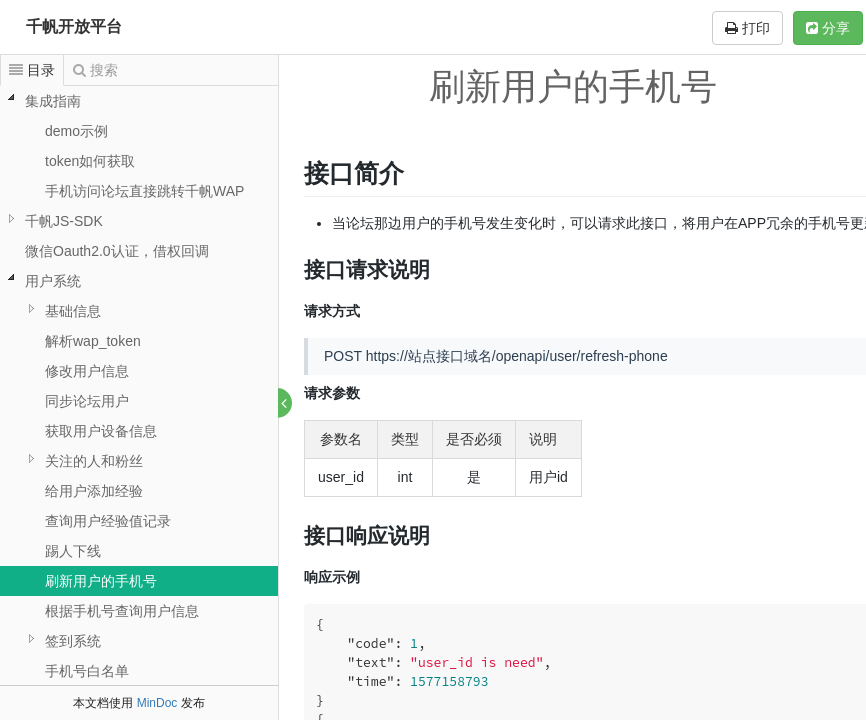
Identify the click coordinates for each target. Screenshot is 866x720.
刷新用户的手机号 (101, 581)
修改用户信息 (87, 371)
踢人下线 (73, 551)
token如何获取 (90, 161)
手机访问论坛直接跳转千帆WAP (144, 191)
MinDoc (157, 703)
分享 (828, 28)
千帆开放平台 (74, 26)
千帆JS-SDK (64, 221)
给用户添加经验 (94, 491)
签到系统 (73, 641)
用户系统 (53, 281)
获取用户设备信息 (101, 431)
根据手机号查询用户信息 (122, 611)
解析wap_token (93, 341)
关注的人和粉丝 (94, 461)
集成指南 (53, 101)
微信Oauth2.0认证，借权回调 (117, 251)
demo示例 (76, 131)
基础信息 (73, 311)
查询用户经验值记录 (108, 521)
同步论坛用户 (87, 401)
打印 (747, 28)
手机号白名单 (87, 671)
